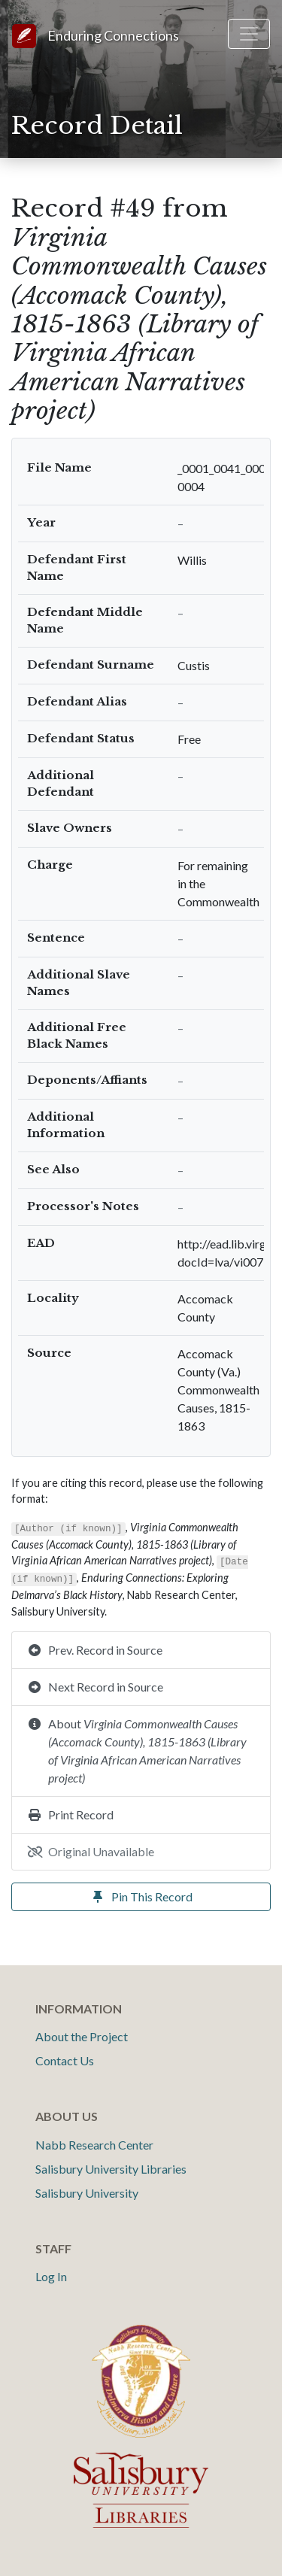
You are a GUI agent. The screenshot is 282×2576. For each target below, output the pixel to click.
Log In (51, 2276)
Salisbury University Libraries (110, 2169)
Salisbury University (86, 2193)
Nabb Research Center (94, 2145)
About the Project (81, 2036)
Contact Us (64, 2060)
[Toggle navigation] (249, 34)
